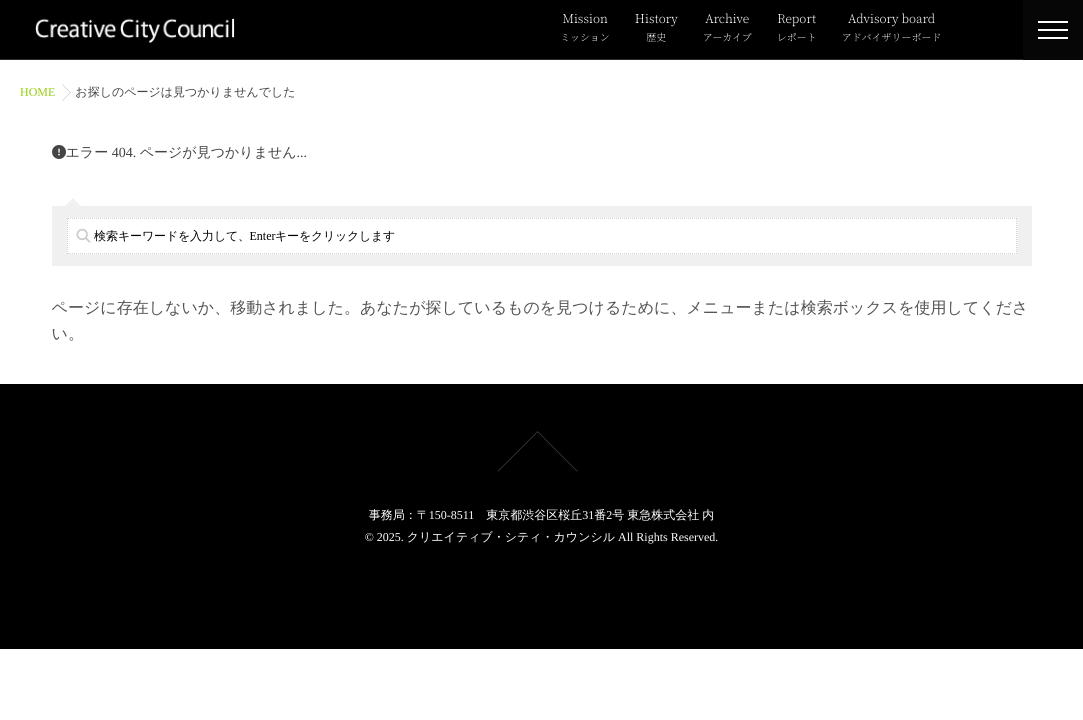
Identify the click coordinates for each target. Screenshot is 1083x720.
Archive (727, 28)
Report (797, 28)
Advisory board (892, 28)
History (656, 28)
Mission (585, 28)
